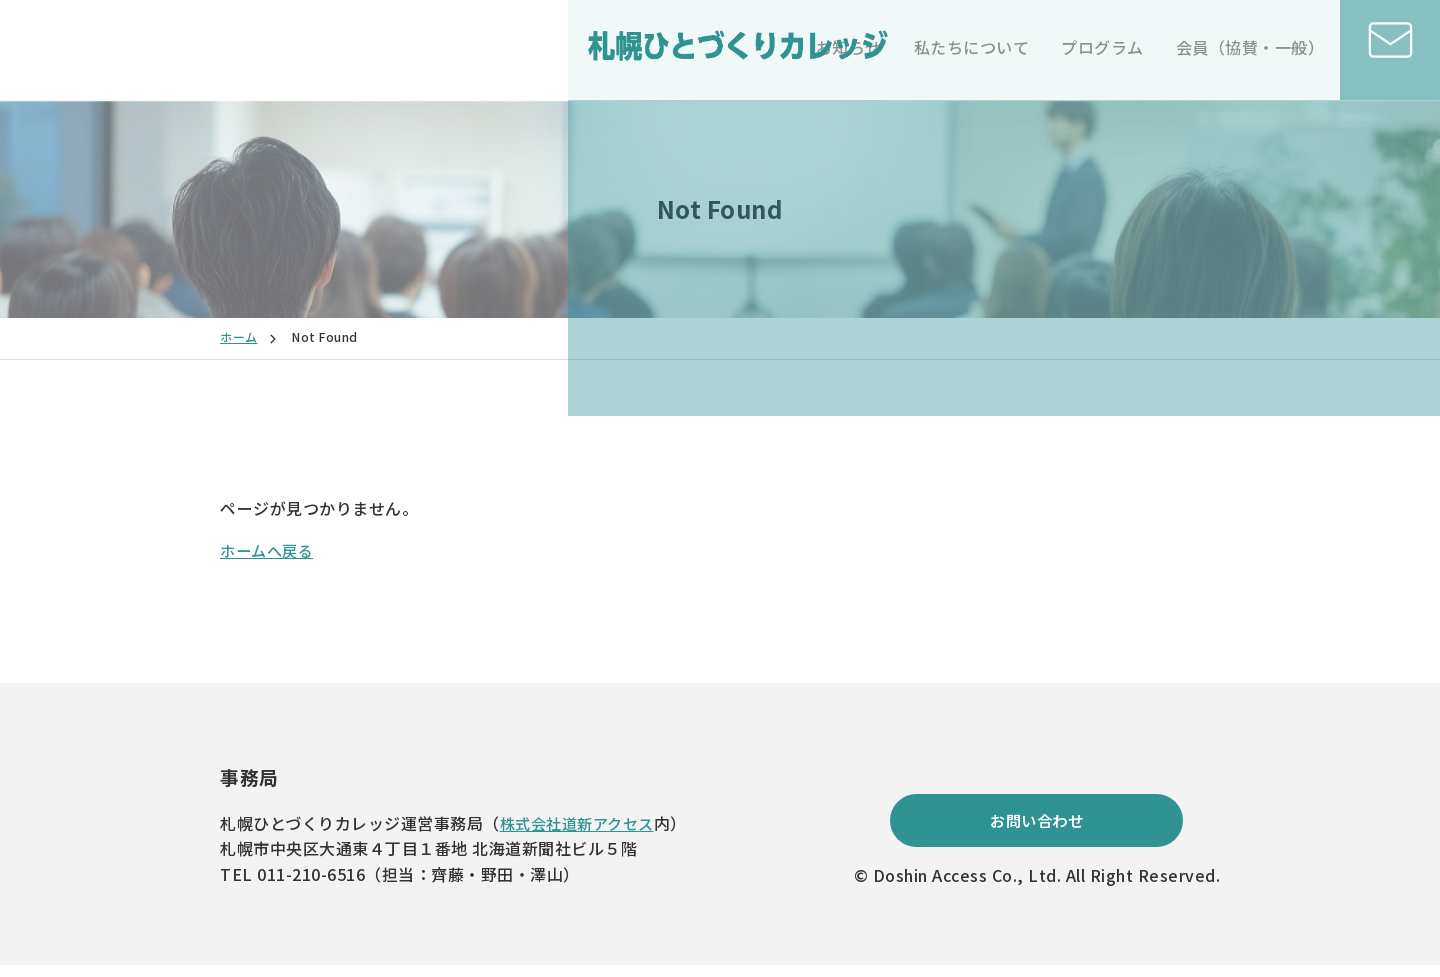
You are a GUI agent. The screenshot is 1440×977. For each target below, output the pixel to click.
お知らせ (849, 47)
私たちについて (972, 47)
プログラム (1102, 47)
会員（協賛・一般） (1250, 47)
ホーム (239, 336)
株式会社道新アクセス (582, 823)
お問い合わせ (1036, 830)
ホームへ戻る (269, 550)
